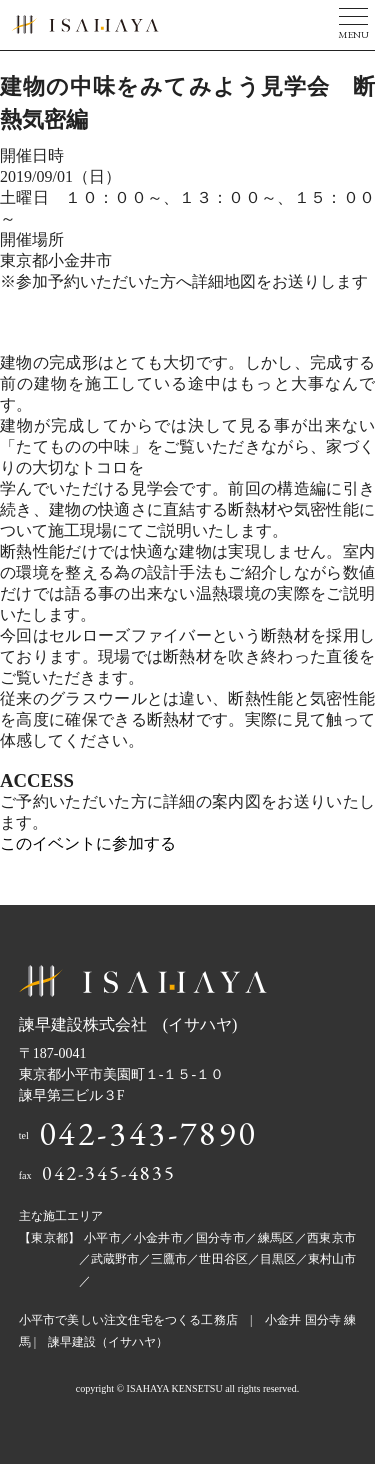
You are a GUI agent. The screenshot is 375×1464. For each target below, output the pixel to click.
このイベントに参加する (88, 843)
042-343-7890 (148, 1133)
